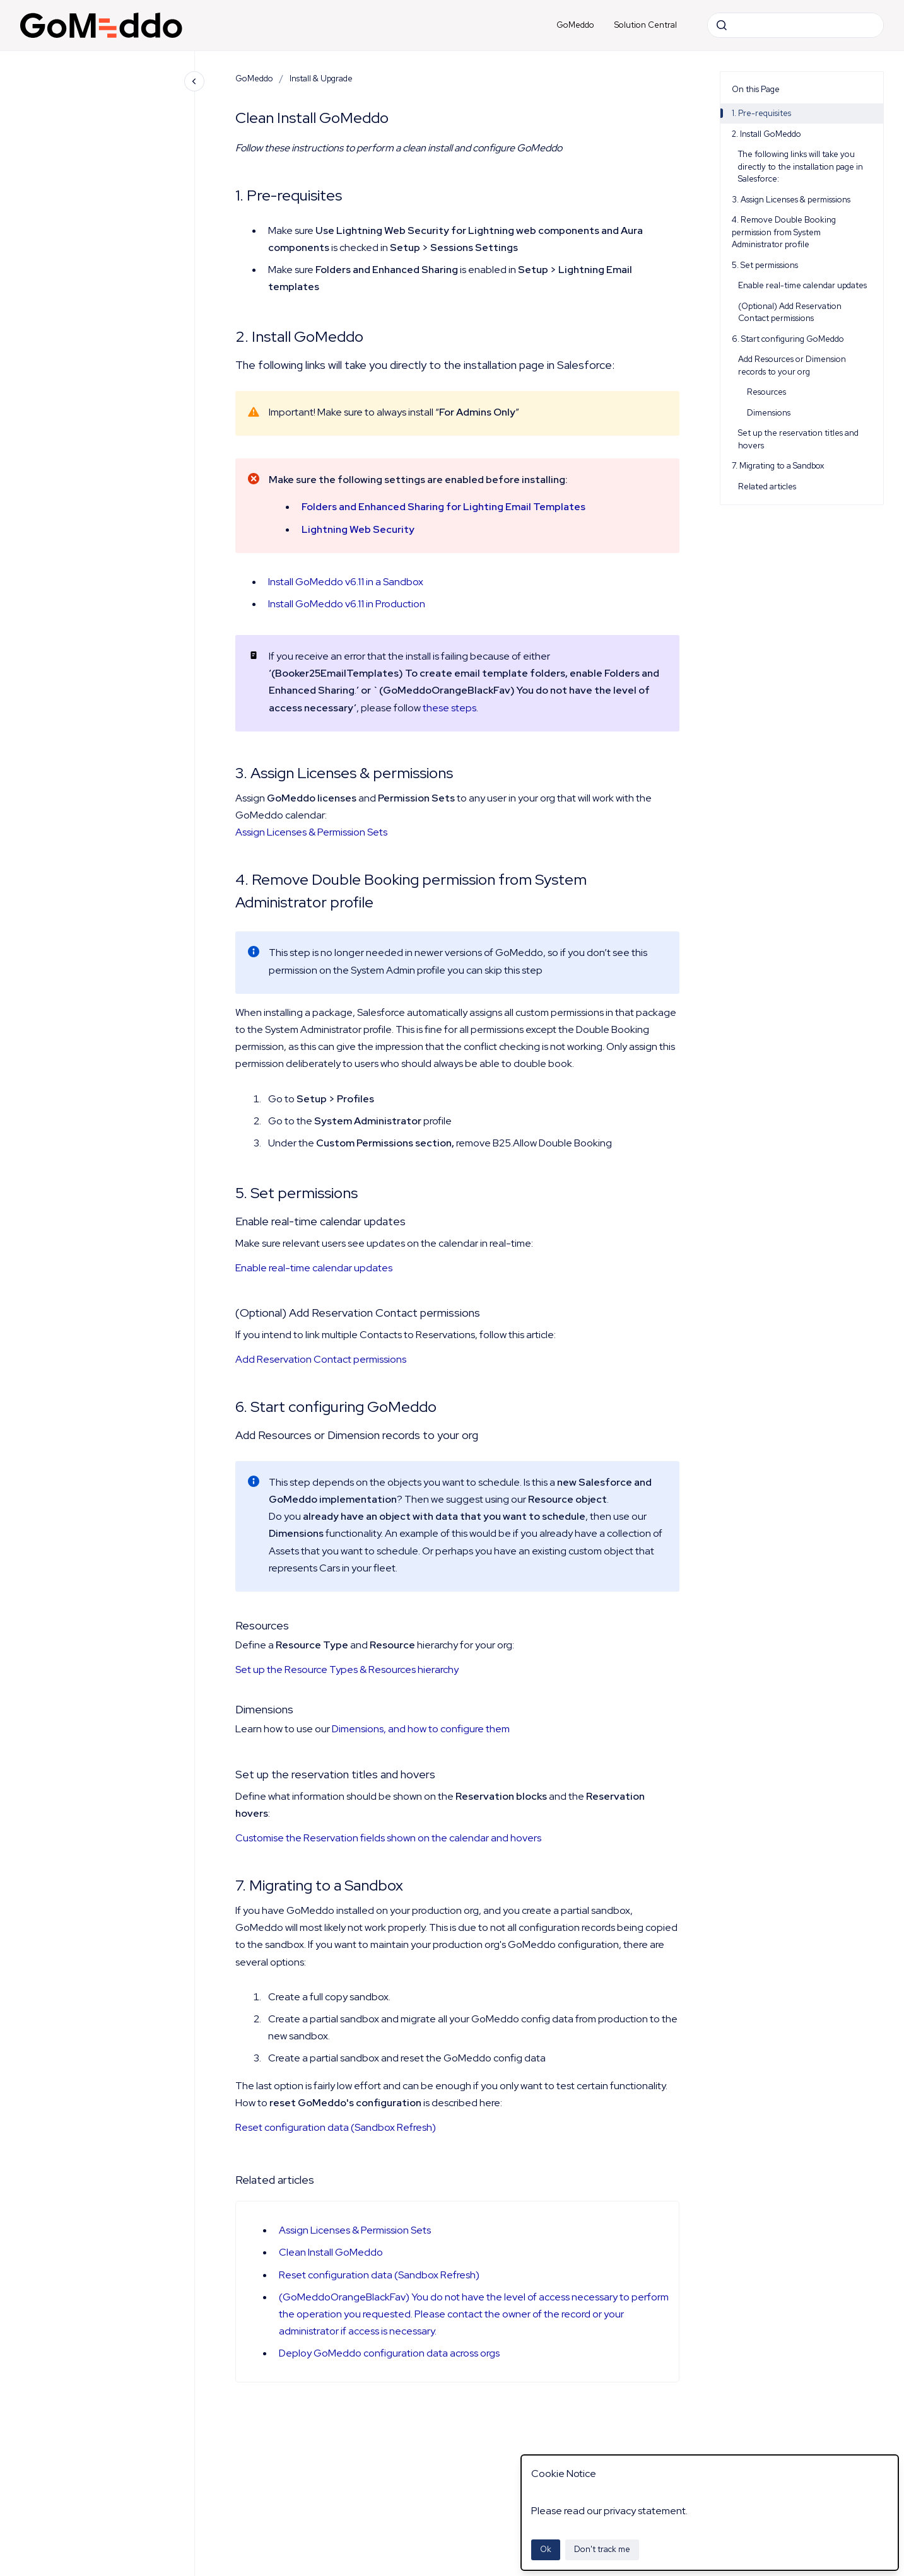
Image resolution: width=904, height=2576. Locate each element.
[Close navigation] (194, 81)
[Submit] (722, 25)
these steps (449, 707)
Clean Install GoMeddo (331, 2252)
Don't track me (602, 2549)
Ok (545, 2549)
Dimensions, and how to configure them (421, 1728)
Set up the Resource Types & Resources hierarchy (347, 1669)
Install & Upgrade (321, 78)
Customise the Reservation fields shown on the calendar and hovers (388, 1838)
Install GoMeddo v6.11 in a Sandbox (345, 581)
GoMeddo (575, 25)
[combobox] (795, 25)
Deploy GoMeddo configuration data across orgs (389, 2353)
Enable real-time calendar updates (313, 1267)
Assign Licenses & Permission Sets (311, 832)
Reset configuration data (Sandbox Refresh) (335, 2127)
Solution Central (645, 25)
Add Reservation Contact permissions (320, 1359)
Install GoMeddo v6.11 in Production (346, 603)
